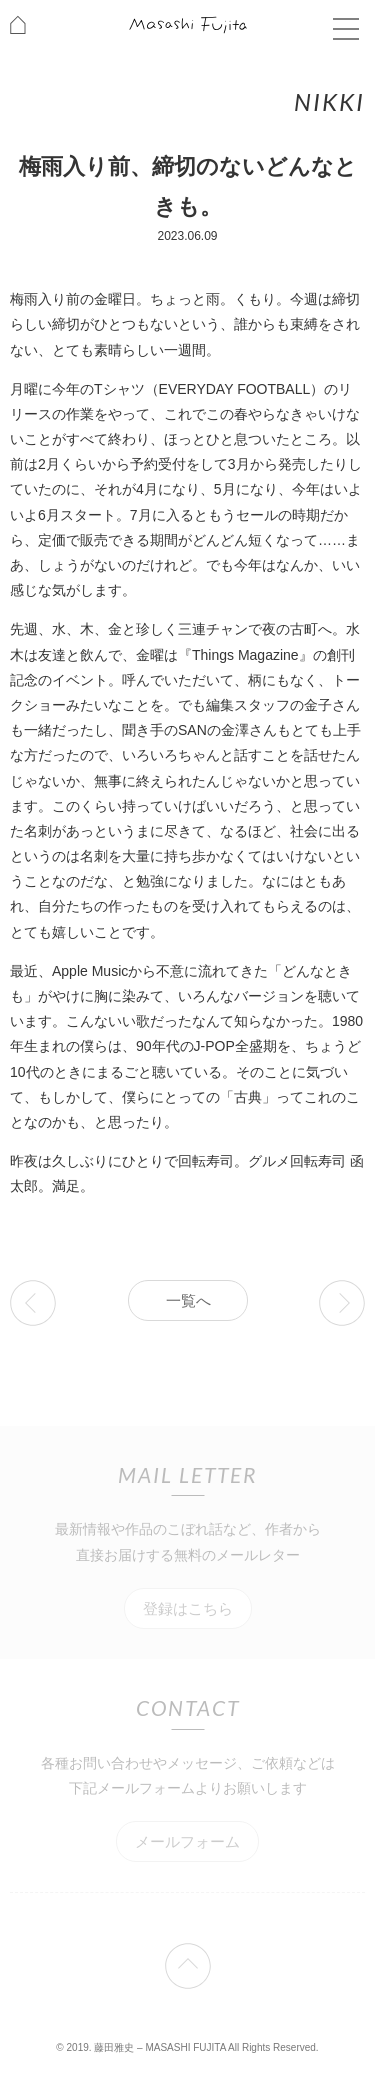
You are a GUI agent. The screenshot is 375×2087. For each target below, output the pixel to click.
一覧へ (188, 1300)
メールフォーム (187, 1841)
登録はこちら (188, 1608)
